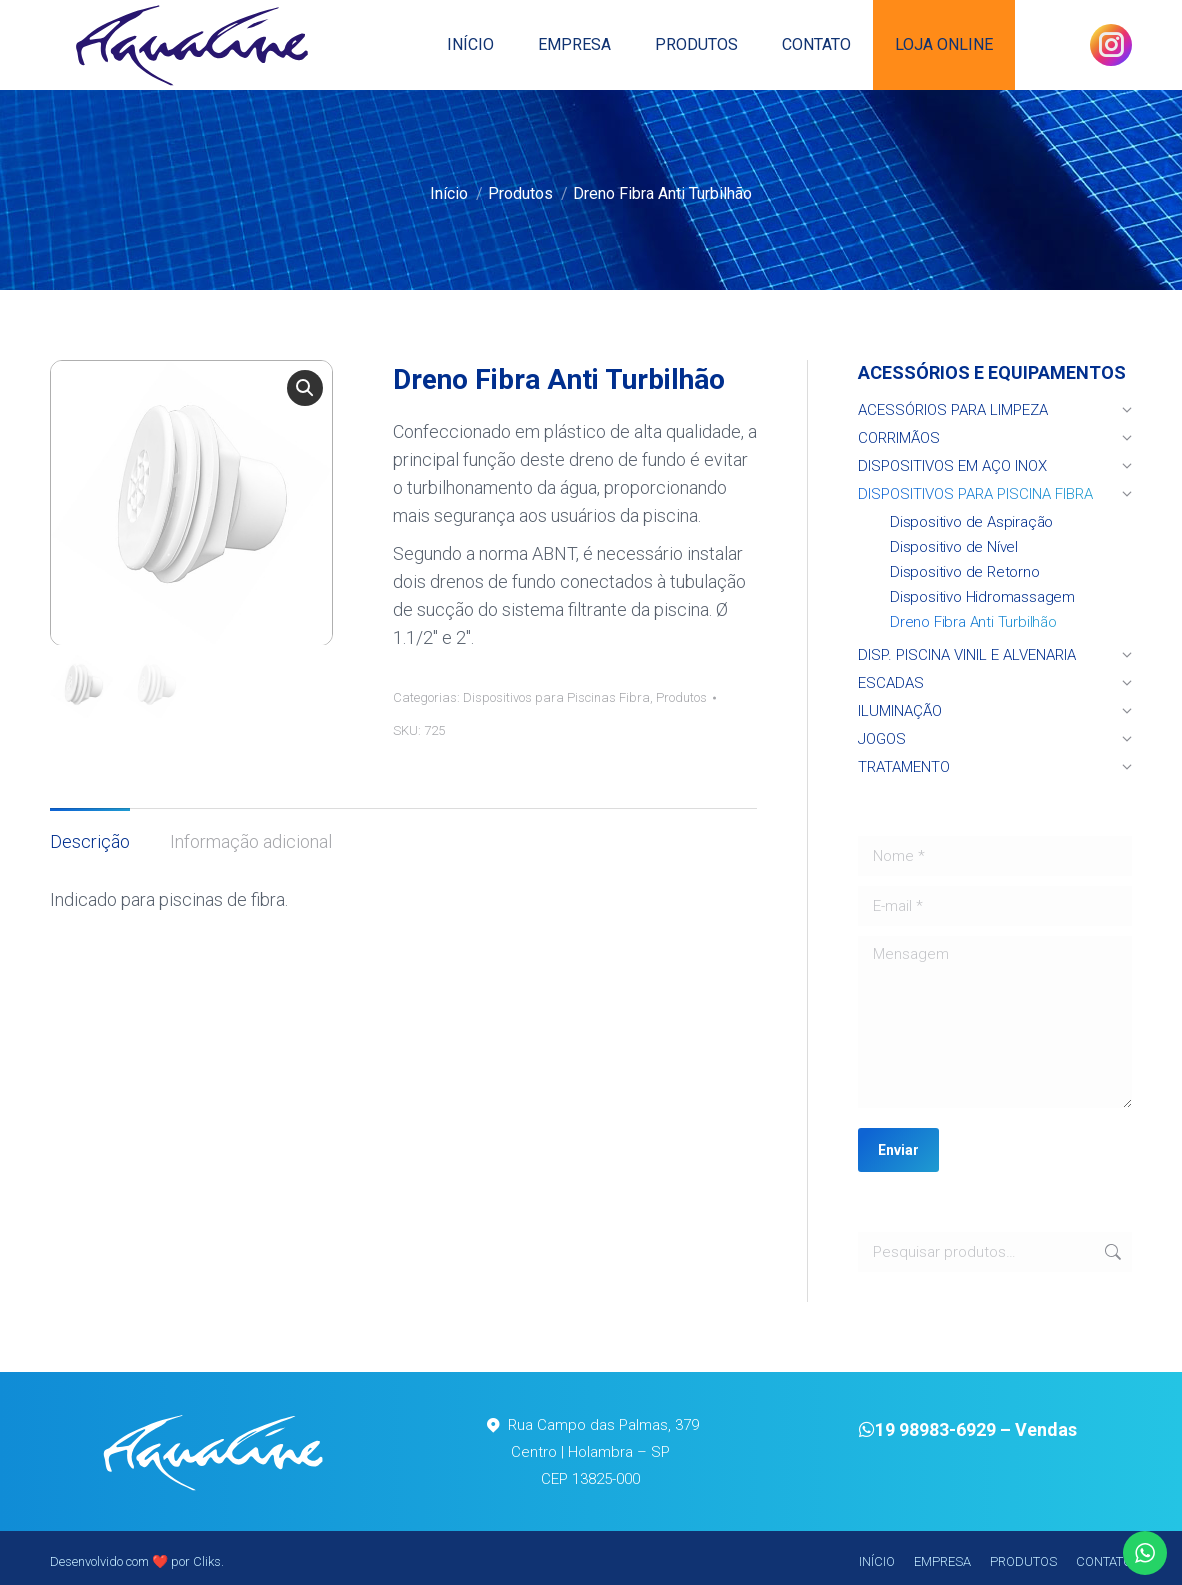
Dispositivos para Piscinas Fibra (556, 697)
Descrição (90, 841)
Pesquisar (1111, 1252)
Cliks (207, 1561)
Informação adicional (251, 841)
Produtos (681, 697)
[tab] (90, 832)
